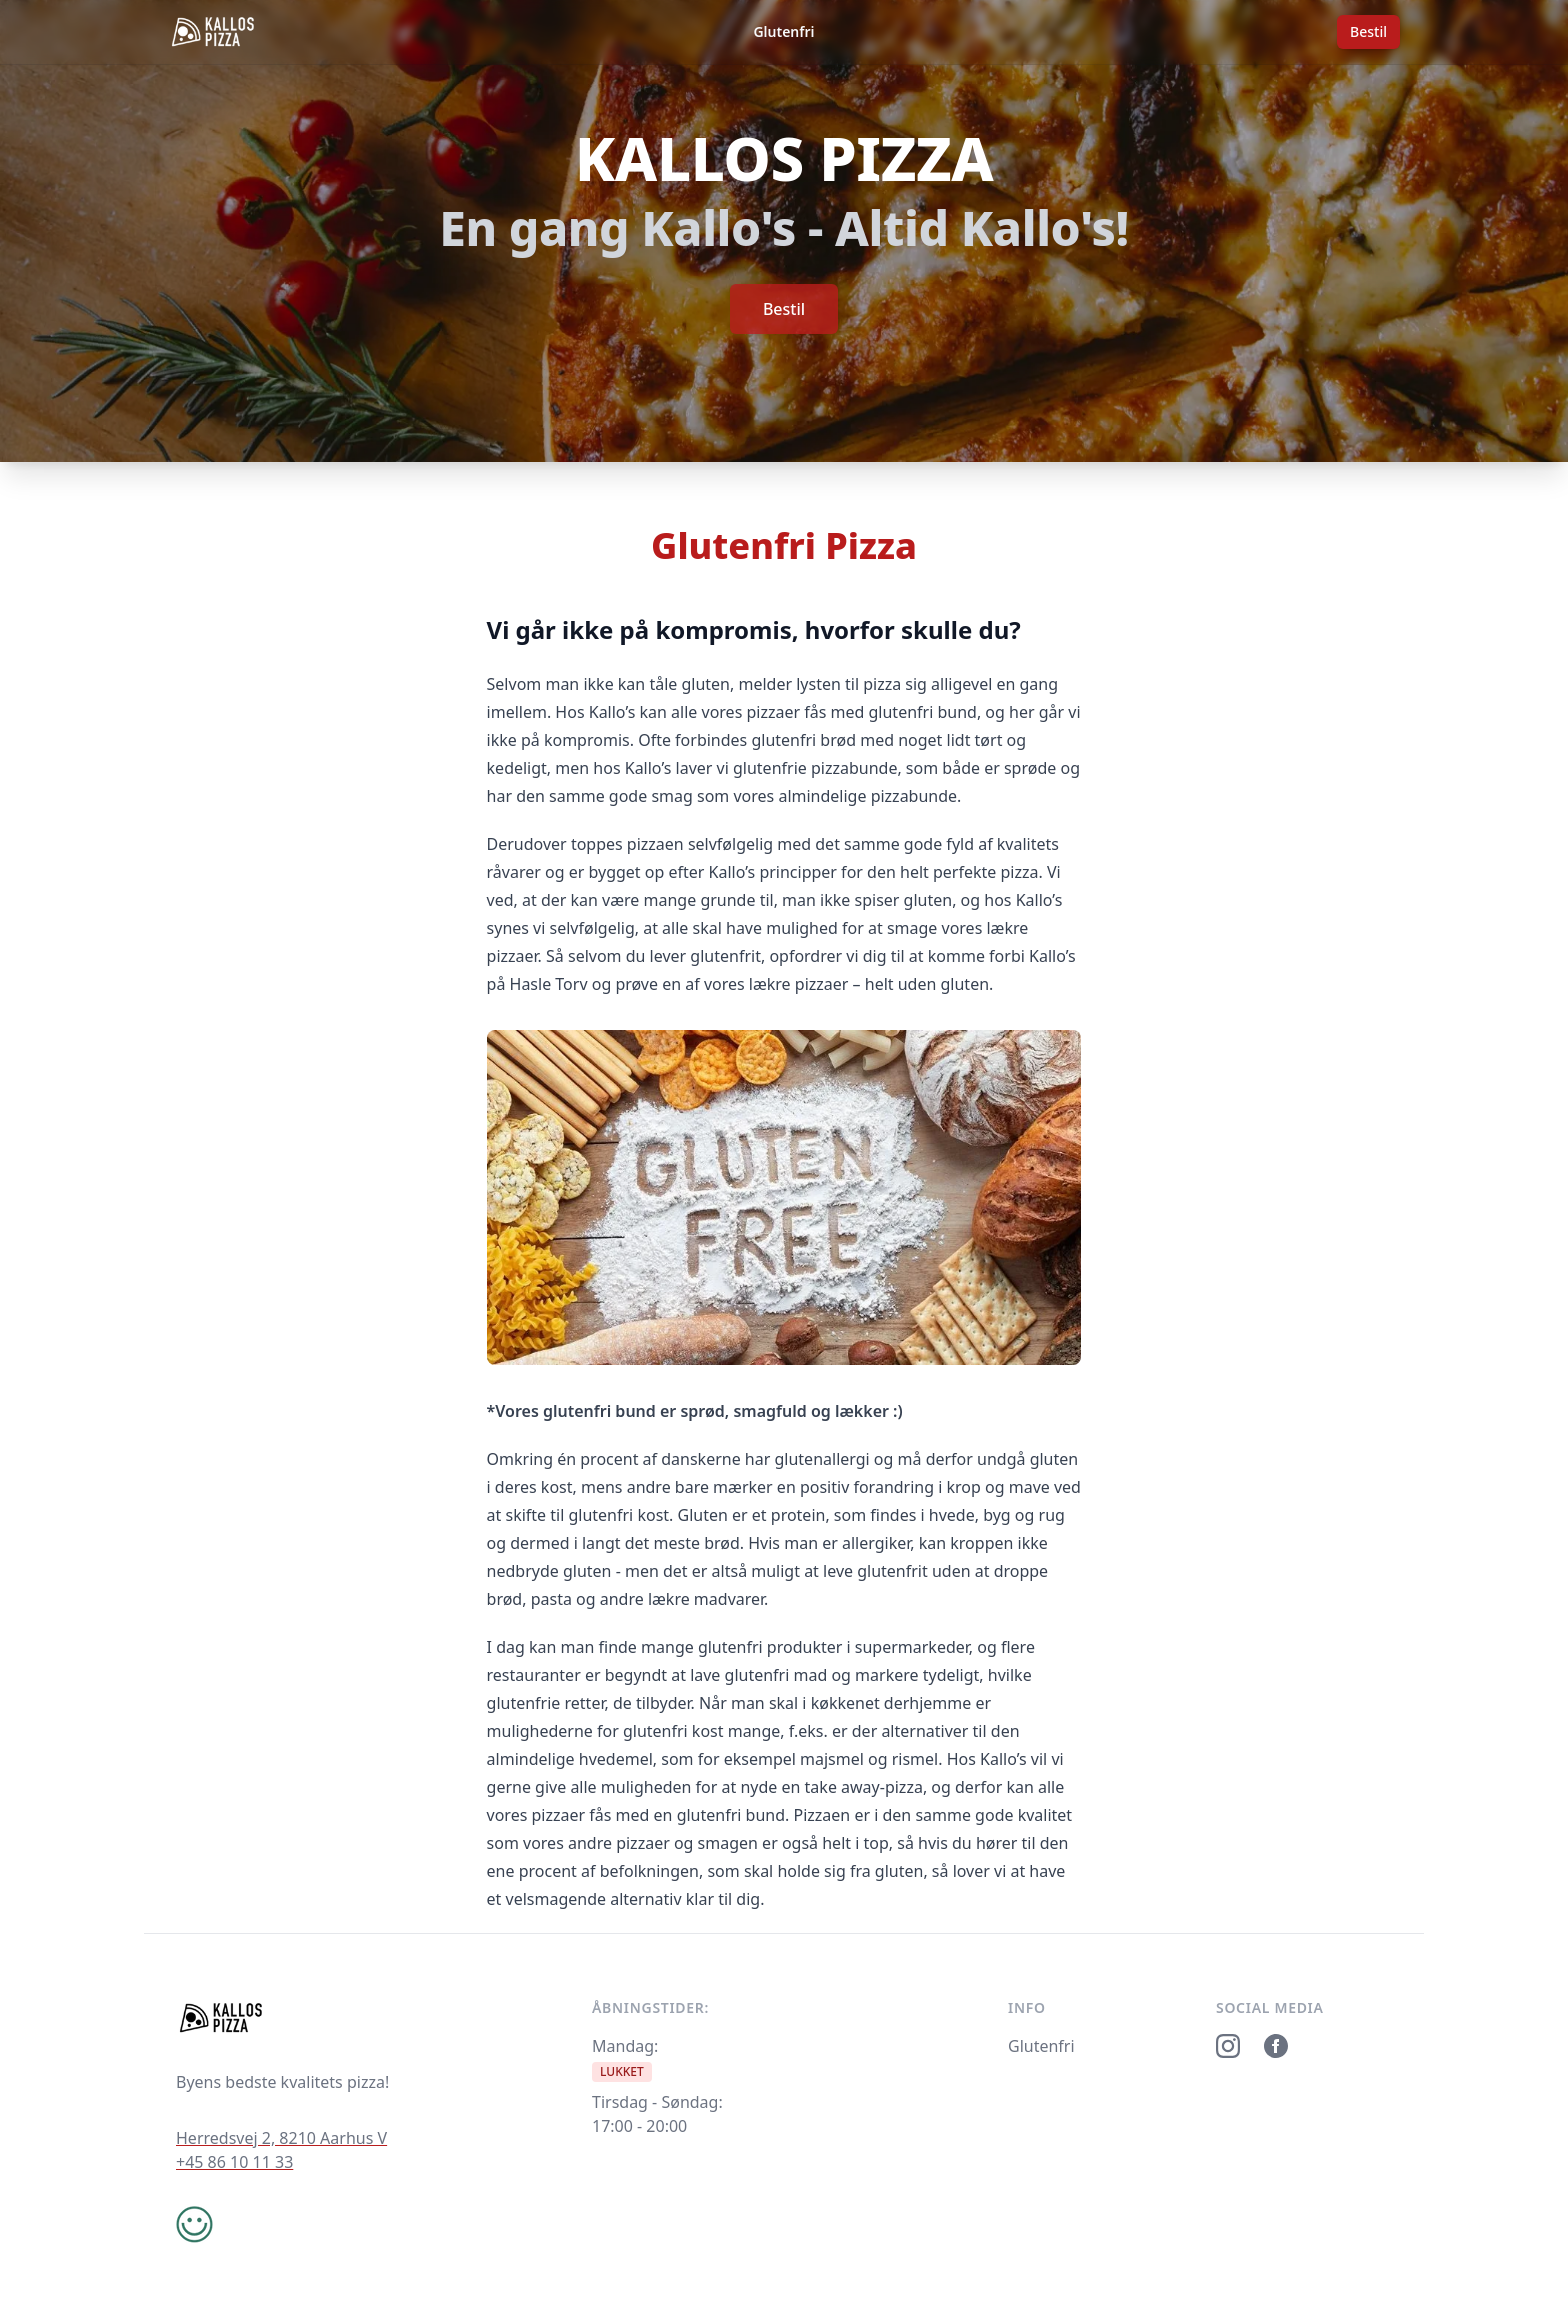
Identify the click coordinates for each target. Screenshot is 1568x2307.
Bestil (1368, 31)
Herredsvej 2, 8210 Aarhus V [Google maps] (281, 2138)
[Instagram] (1228, 2046)
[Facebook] (1276, 2046)
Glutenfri (783, 31)
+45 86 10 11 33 (234, 2162)
